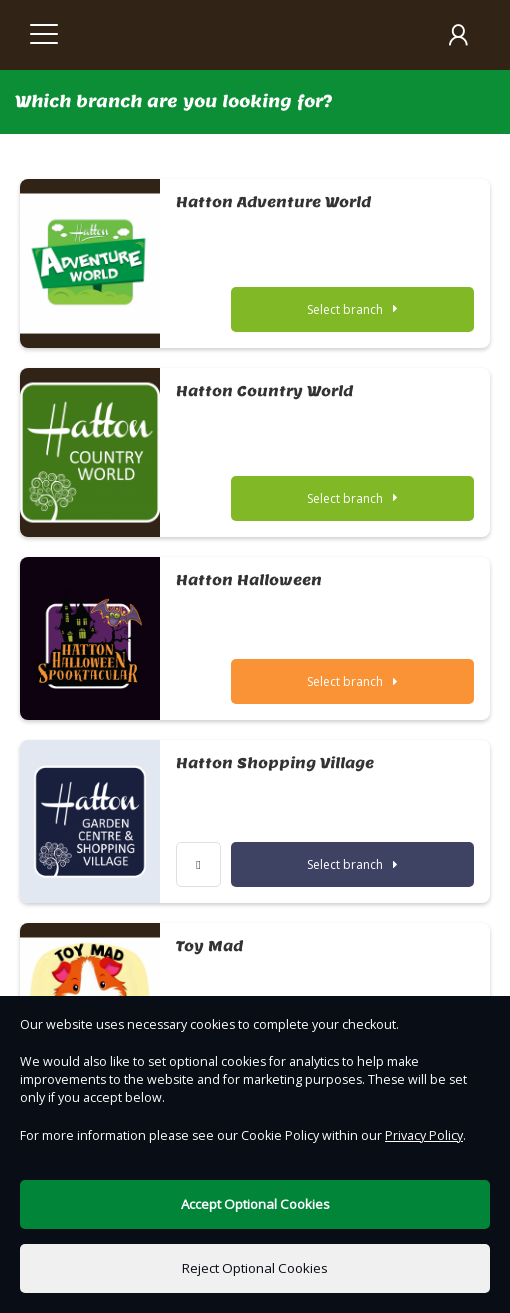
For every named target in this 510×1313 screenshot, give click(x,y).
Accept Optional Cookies (255, 1204)
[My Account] (458, 35)
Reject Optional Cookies (255, 1268)
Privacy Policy (424, 1135)
